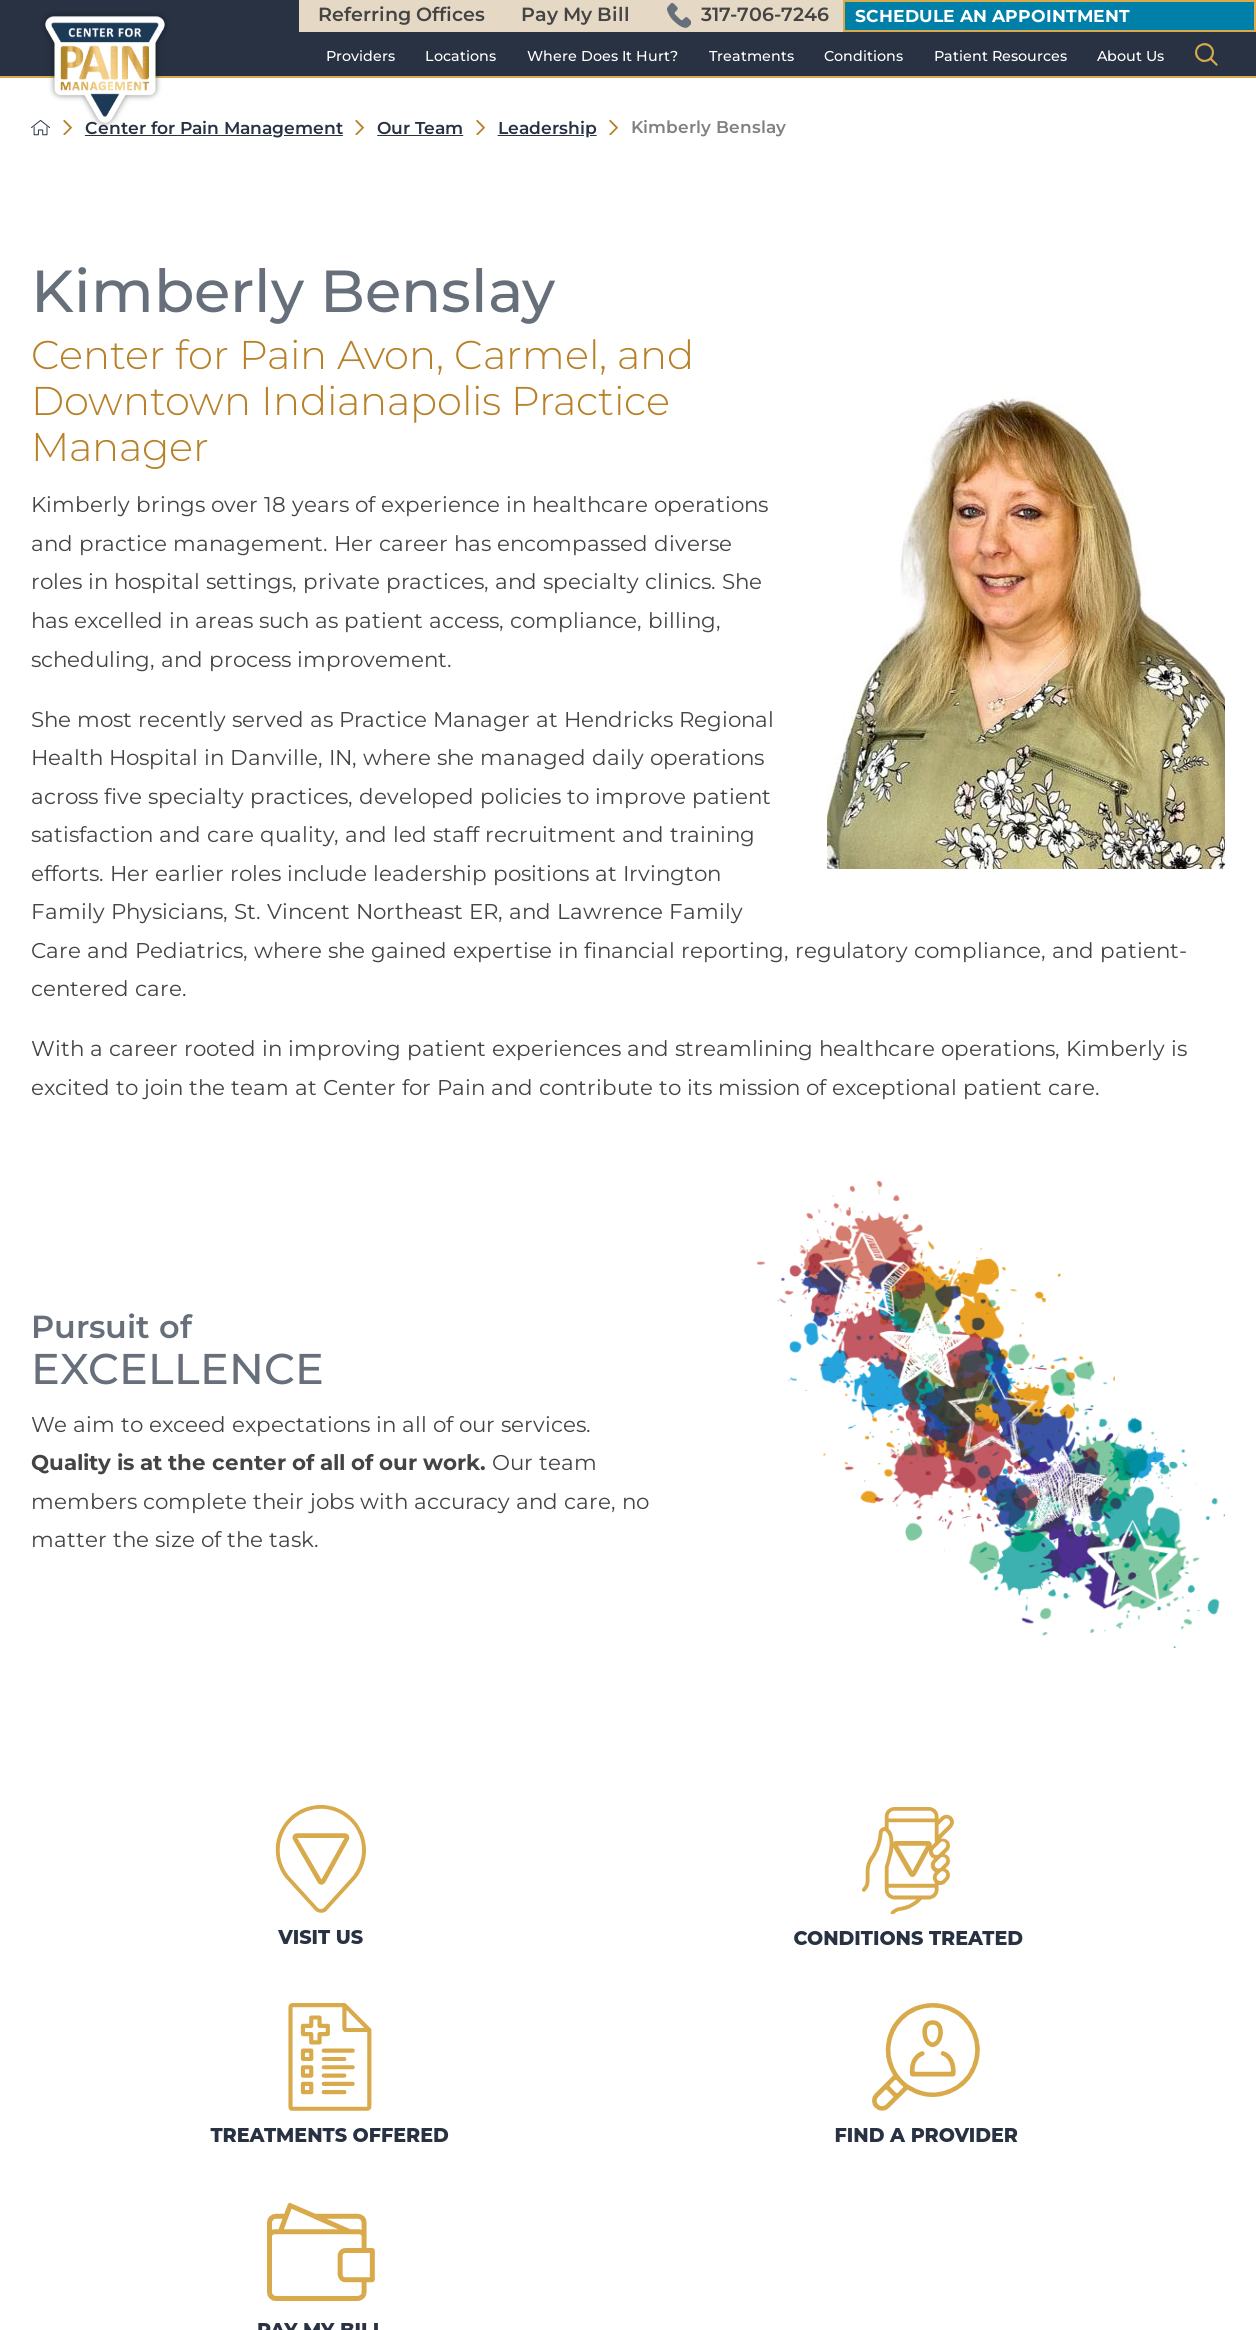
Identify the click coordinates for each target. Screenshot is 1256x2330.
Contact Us (384, 2113)
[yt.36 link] (227, 2312)
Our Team (420, 127)
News (362, 2218)
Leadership (547, 127)
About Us (1130, 56)
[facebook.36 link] (83, 2312)
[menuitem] (360, 56)
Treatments (751, 56)
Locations (460, 56)
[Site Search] (1206, 54)
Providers (360, 56)
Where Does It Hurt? (602, 56)
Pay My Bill (575, 14)
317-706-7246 (748, 15)
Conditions (863, 56)
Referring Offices (401, 14)
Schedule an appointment (992, 15)
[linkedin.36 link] (179, 2312)
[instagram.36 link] (131, 2312)
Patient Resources (1000, 56)
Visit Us (116, 1844)
